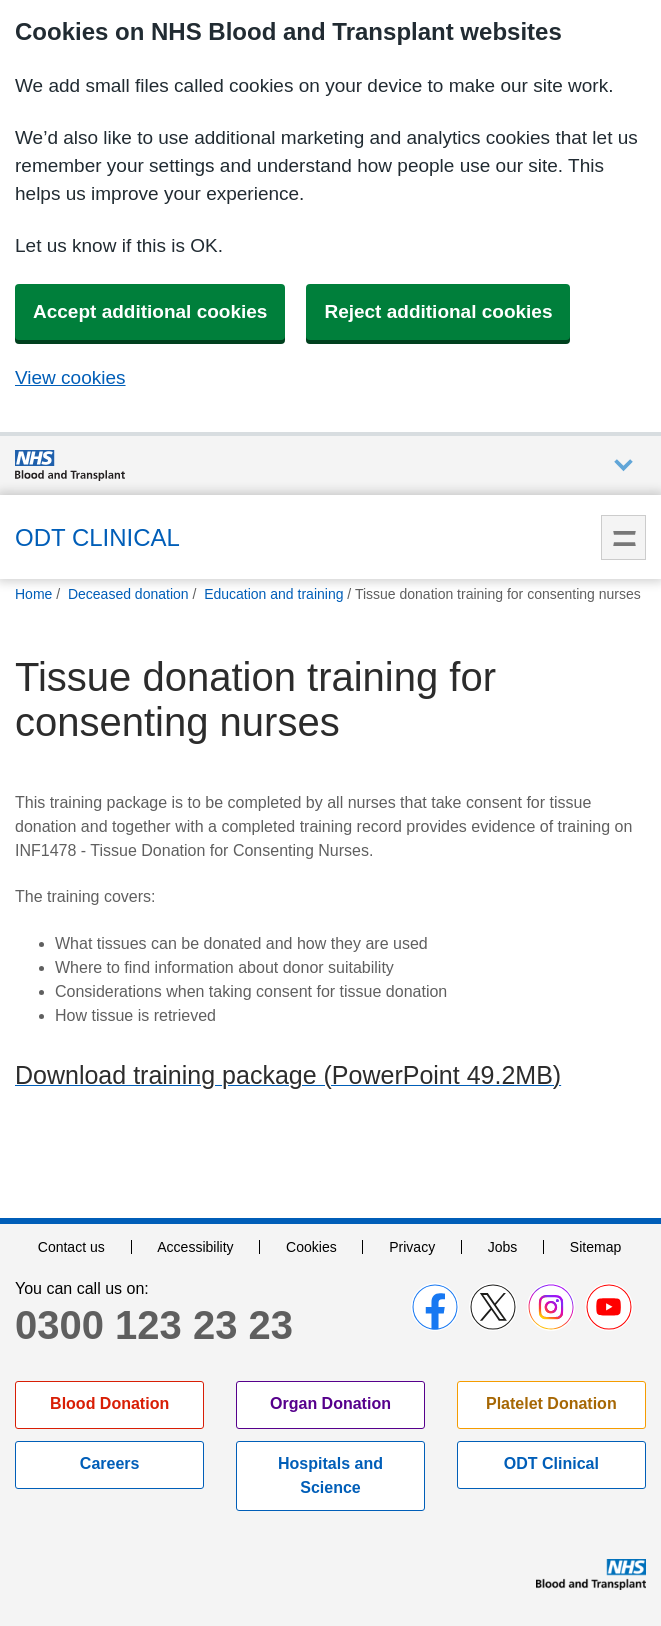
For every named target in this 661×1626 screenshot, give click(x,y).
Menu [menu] (623, 537)
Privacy (412, 1247)
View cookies (70, 377)
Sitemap (595, 1247)
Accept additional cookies (150, 311)
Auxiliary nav (623, 465)
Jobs (503, 1247)
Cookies (311, 1247)
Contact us (71, 1247)
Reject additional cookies (438, 311)
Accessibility (195, 1247)
